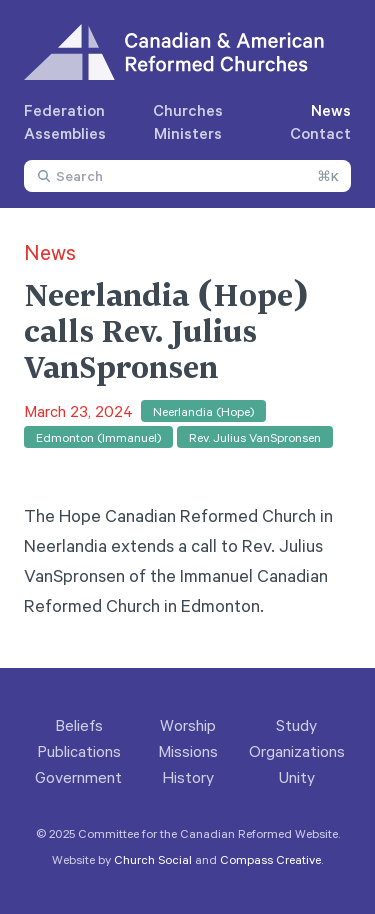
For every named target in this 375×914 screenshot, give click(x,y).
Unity (297, 777)
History (188, 777)
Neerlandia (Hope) (203, 411)
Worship (188, 725)
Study (296, 725)
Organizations (297, 751)
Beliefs (79, 725)
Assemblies (65, 133)
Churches (188, 110)
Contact (320, 133)
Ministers (188, 133)
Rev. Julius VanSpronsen (255, 437)
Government (78, 777)
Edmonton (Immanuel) (98, 437)
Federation (64, 110)
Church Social (153, 859)
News (331, 110)
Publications (79, 751)
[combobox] (187, 176)
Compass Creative (270, 859)
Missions (188, 751)
